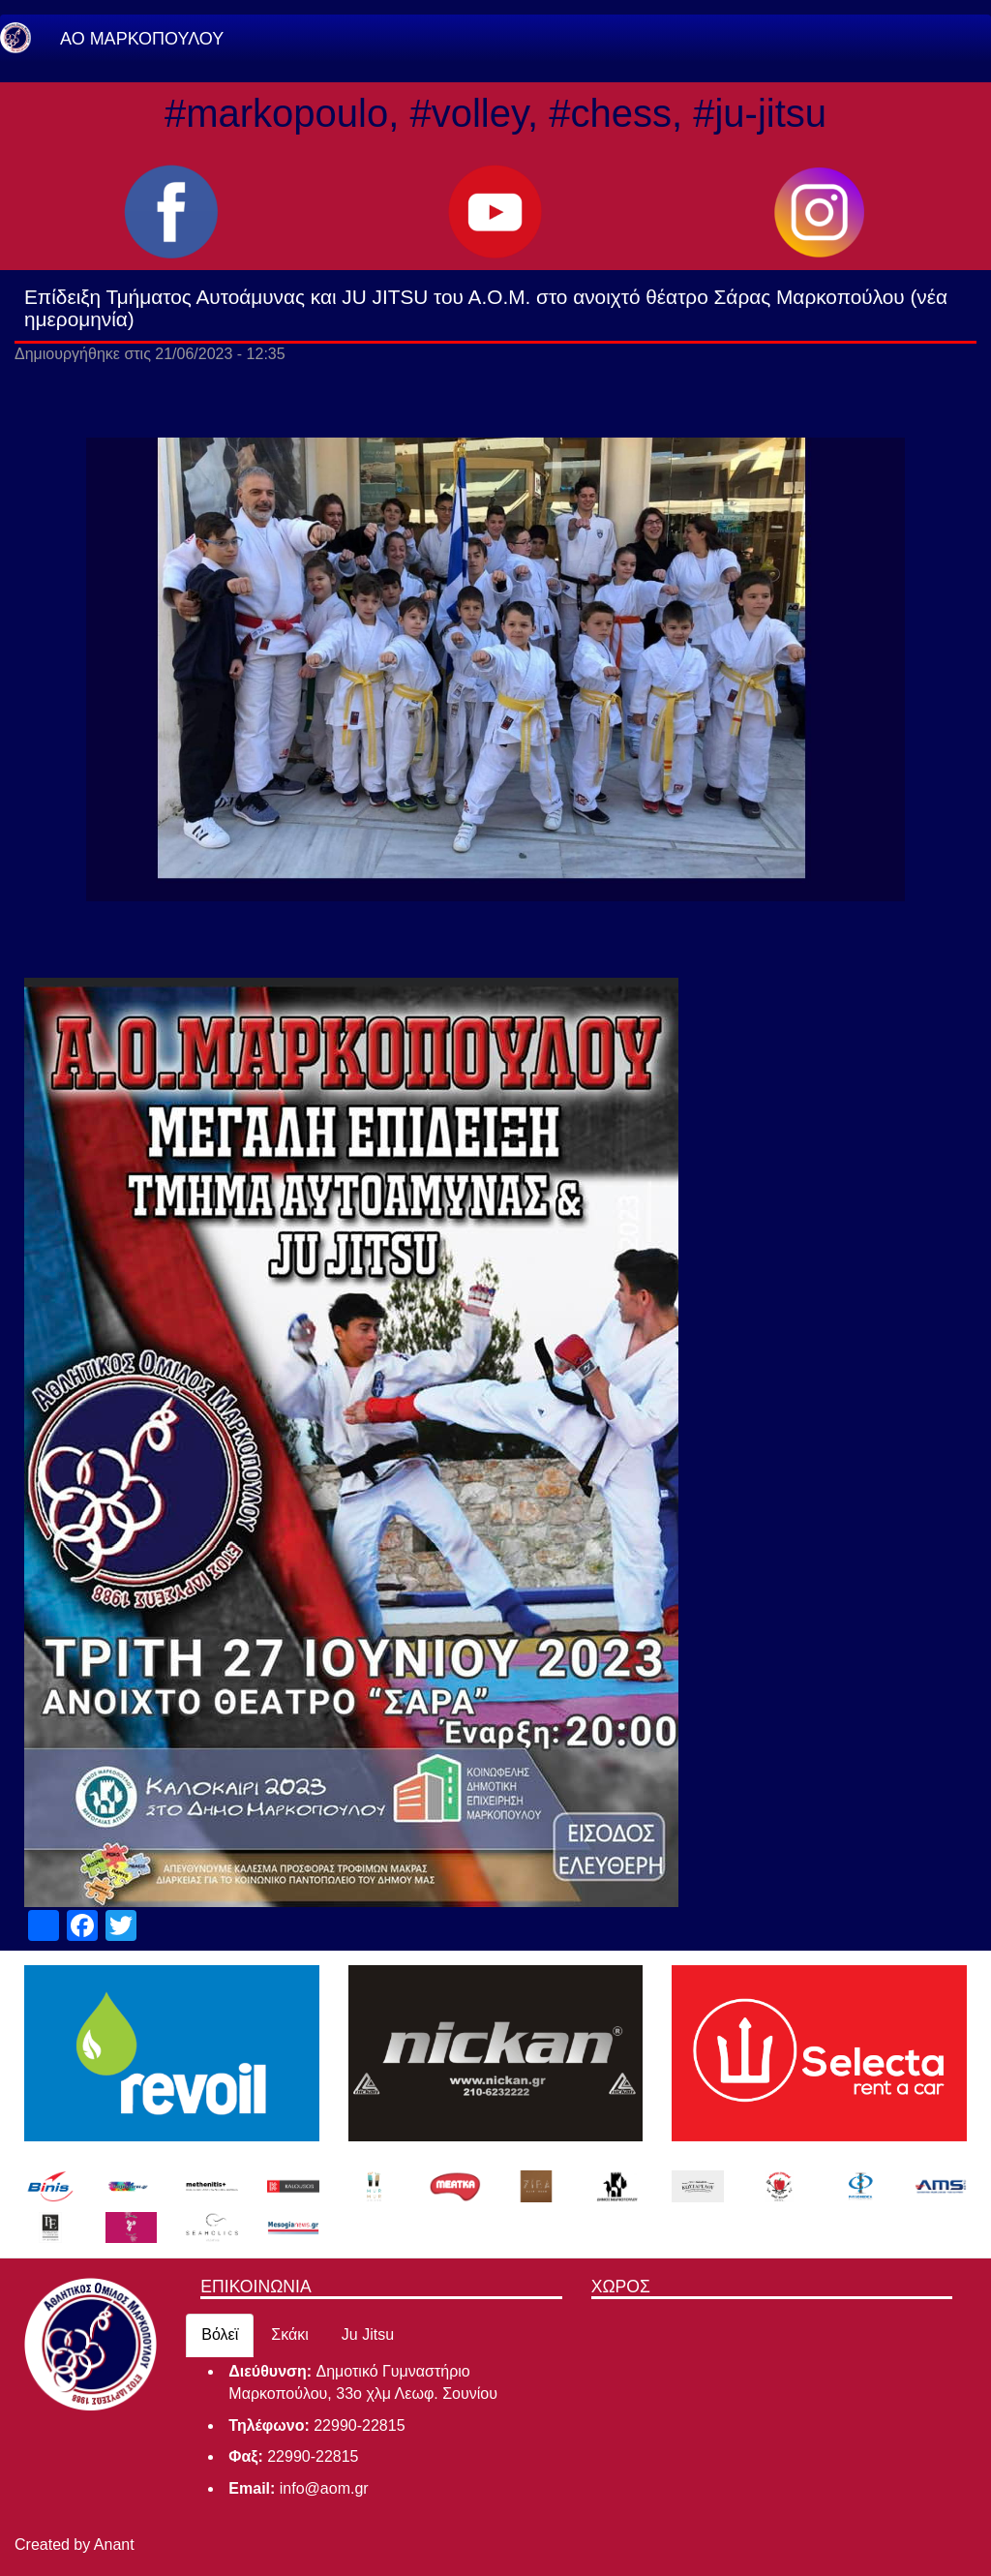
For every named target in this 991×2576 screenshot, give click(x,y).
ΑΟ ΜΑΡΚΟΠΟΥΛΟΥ (142, 38)
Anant (114, 2544)
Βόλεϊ (219, 2334)
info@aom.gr (324, 2488)
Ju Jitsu (368, 2334)
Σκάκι (290, 2334)
